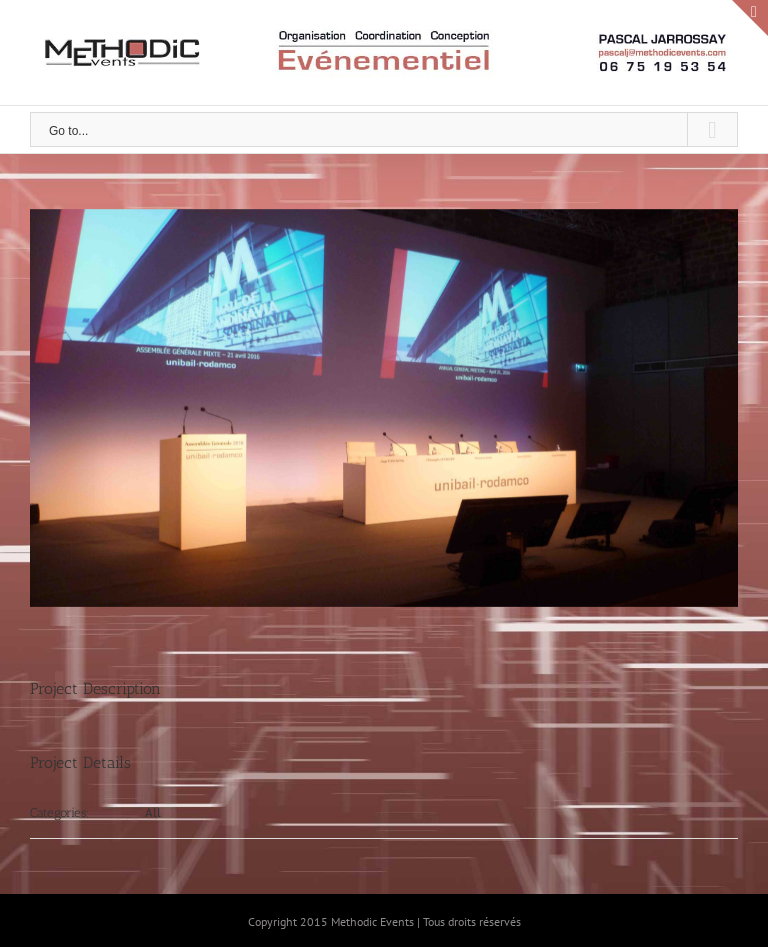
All (153, 812)
